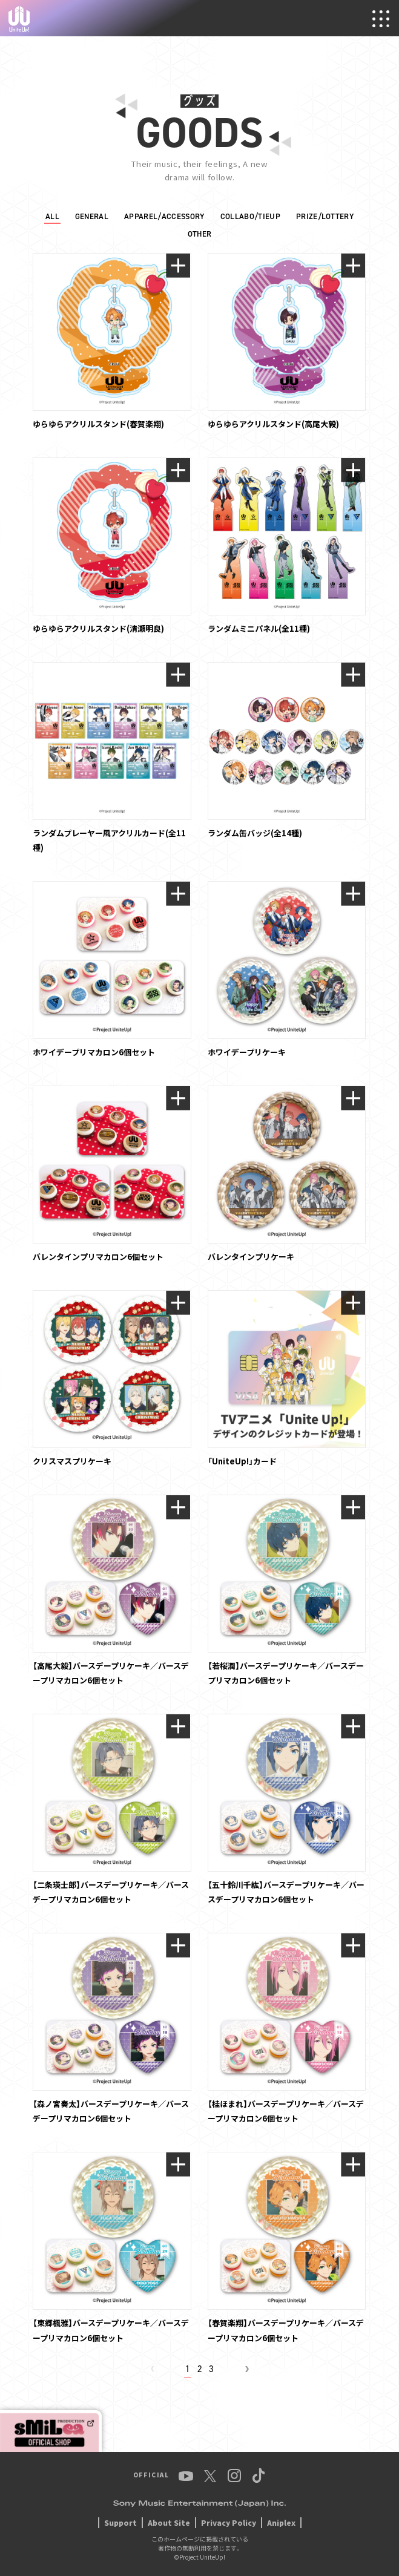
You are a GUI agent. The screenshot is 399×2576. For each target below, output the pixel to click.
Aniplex (281, 2522)
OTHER (200, 234)
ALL (52, 216)
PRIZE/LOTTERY (325, 216)
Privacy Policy (228, 2522)
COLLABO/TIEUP (250, 216)
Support (120, 2522)
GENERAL (91, 216)
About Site (169, 2522)
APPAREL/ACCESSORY (164, 216)
